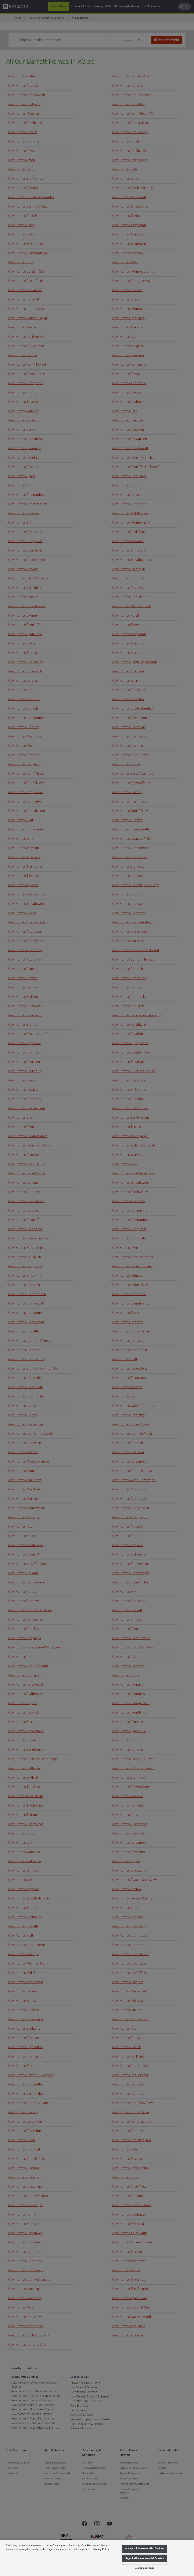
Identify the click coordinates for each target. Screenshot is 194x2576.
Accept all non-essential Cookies (144, 2548)
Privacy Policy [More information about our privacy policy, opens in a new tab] (101, 2549)
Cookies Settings (144, 2568)
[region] (97, 2558)
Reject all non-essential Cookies (144, 2558)
